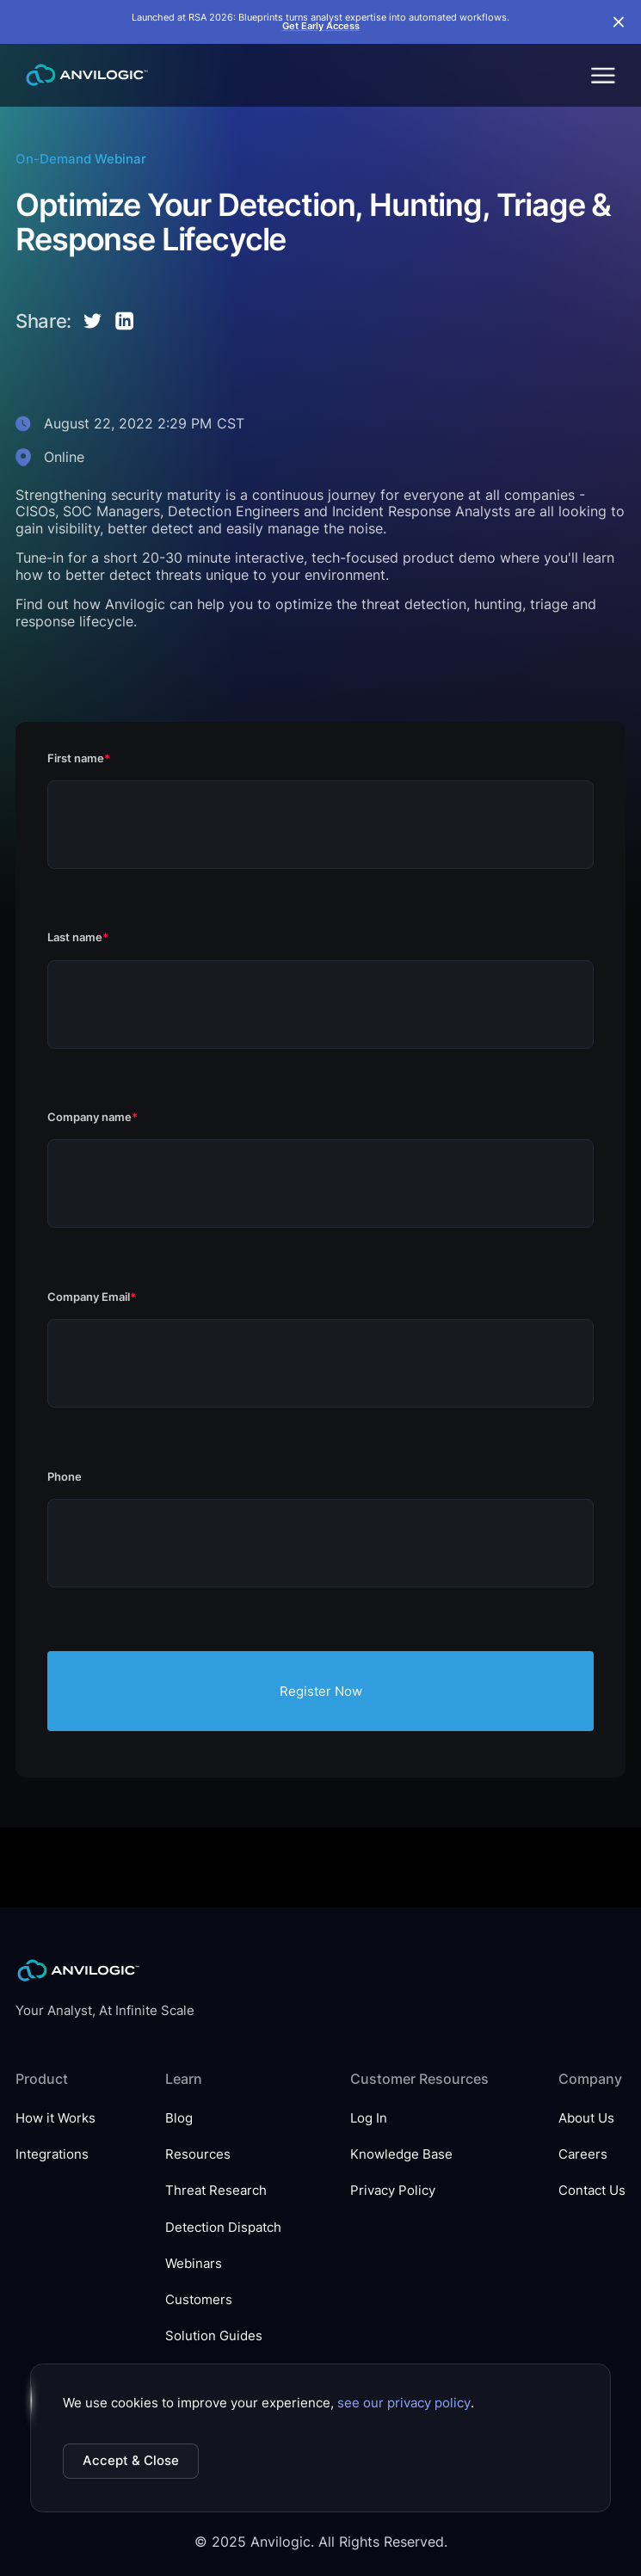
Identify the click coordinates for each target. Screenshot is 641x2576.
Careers (582, 2154)
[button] (602, 75)
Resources (198, 2154)
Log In (368, 2118)
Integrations (52, 2154)
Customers (198, 2300)
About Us (586, 2118)
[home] (82, 75)
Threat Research (216, 2190)
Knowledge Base (401, 2154)
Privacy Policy (392, 2190)
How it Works (55, 2118)
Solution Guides (213, 2336)
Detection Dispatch (223, 2227)
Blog (179, 2118)
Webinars (193, 2263)
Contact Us (592, 2190)
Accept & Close (131, 2460)
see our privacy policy (404, 2403)
